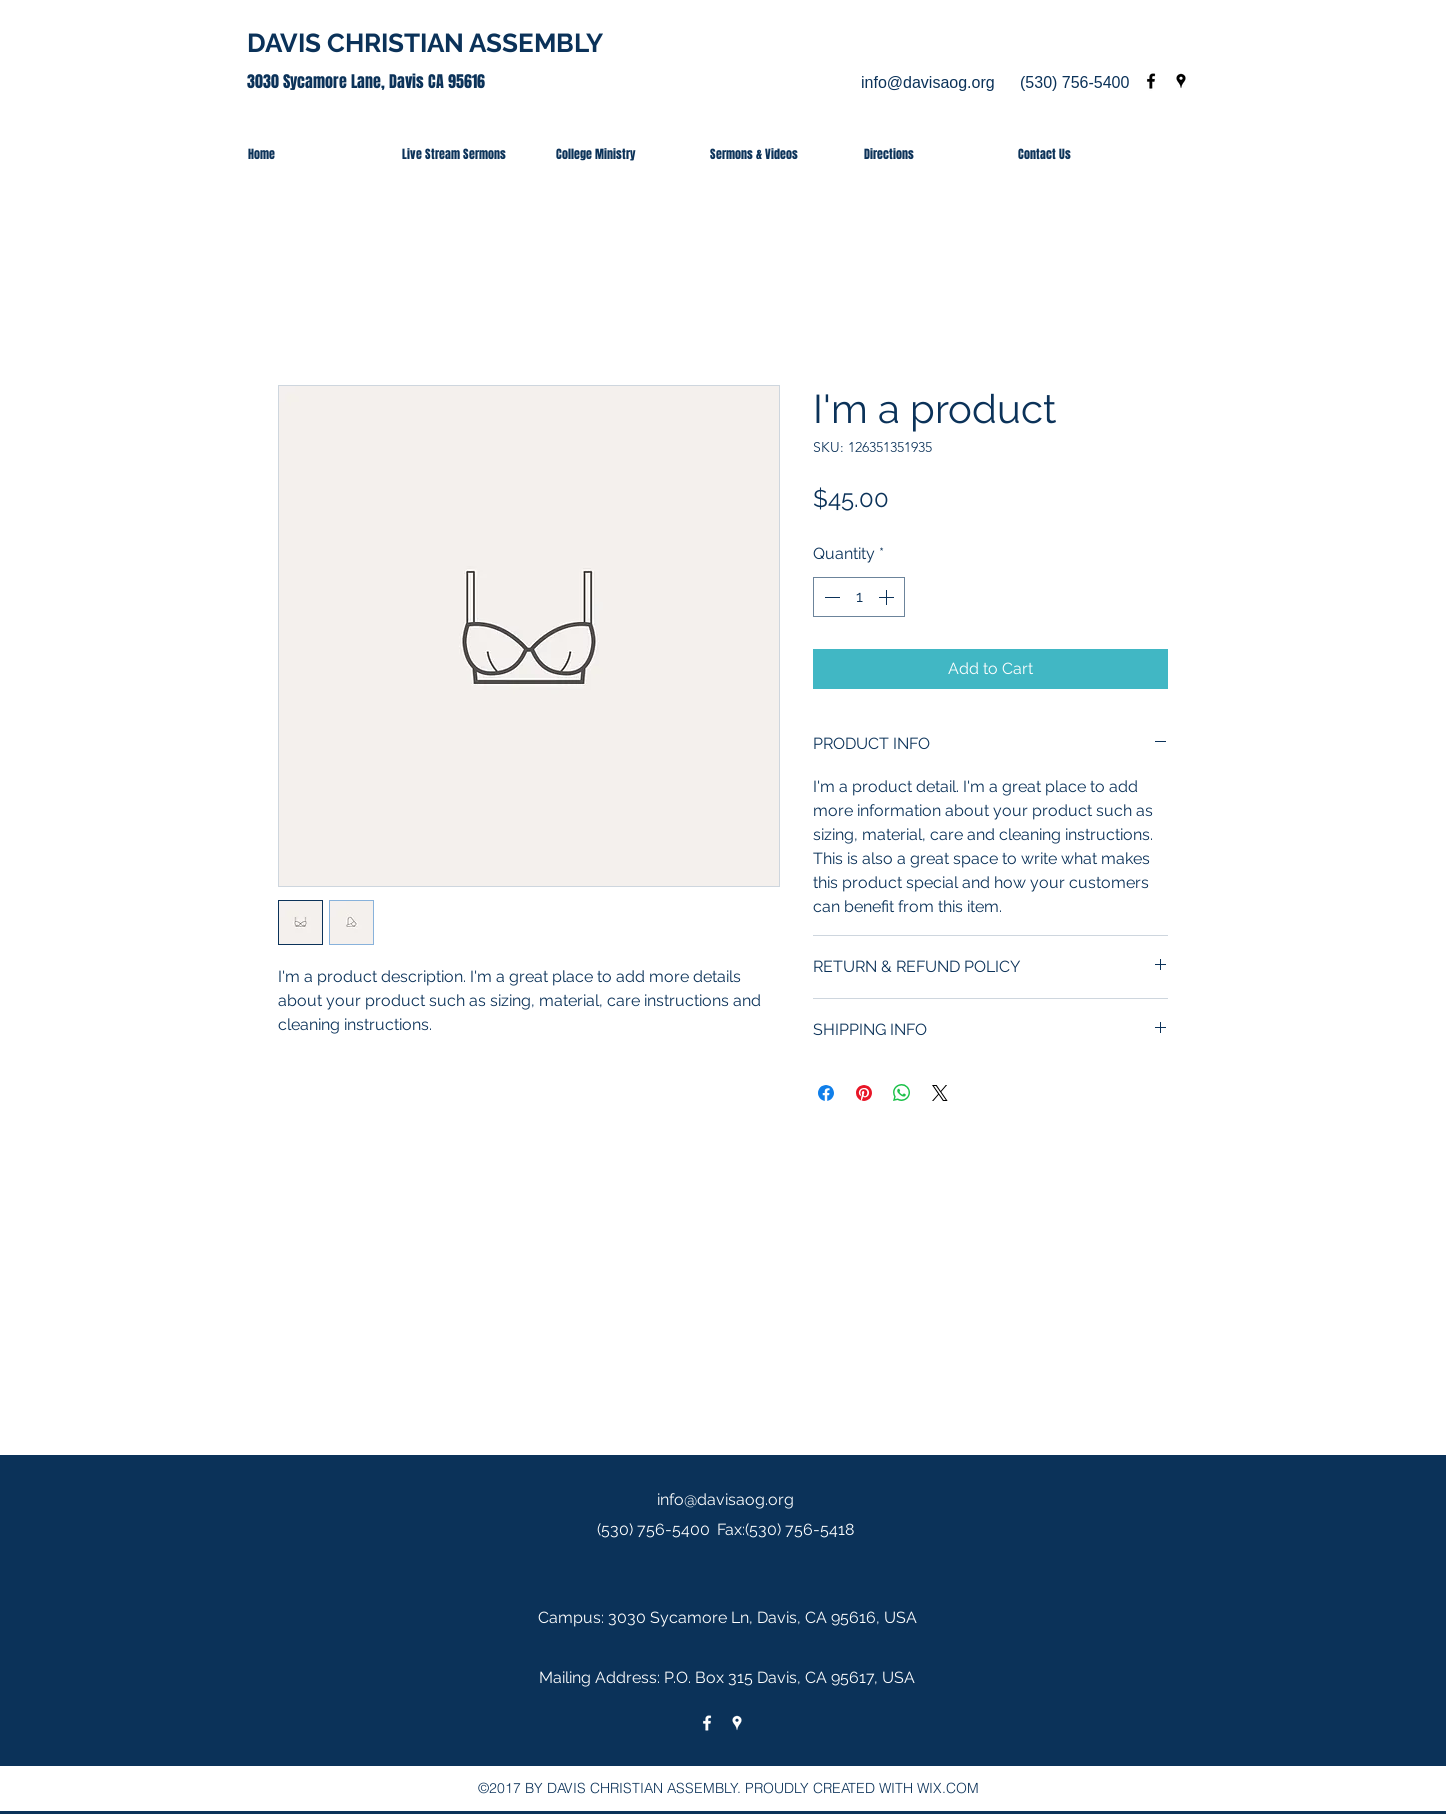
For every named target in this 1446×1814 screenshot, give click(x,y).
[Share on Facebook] (826, 1093)
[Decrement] (830, 597)
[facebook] (1151, 81)
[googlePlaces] (1181, 81)
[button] (618, 154)
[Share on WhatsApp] (902, 1093)
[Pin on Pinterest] (864, 1093)
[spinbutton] (859, 597)
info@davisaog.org (928, 82)
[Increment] (888, 597)
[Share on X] (940, 1093)
